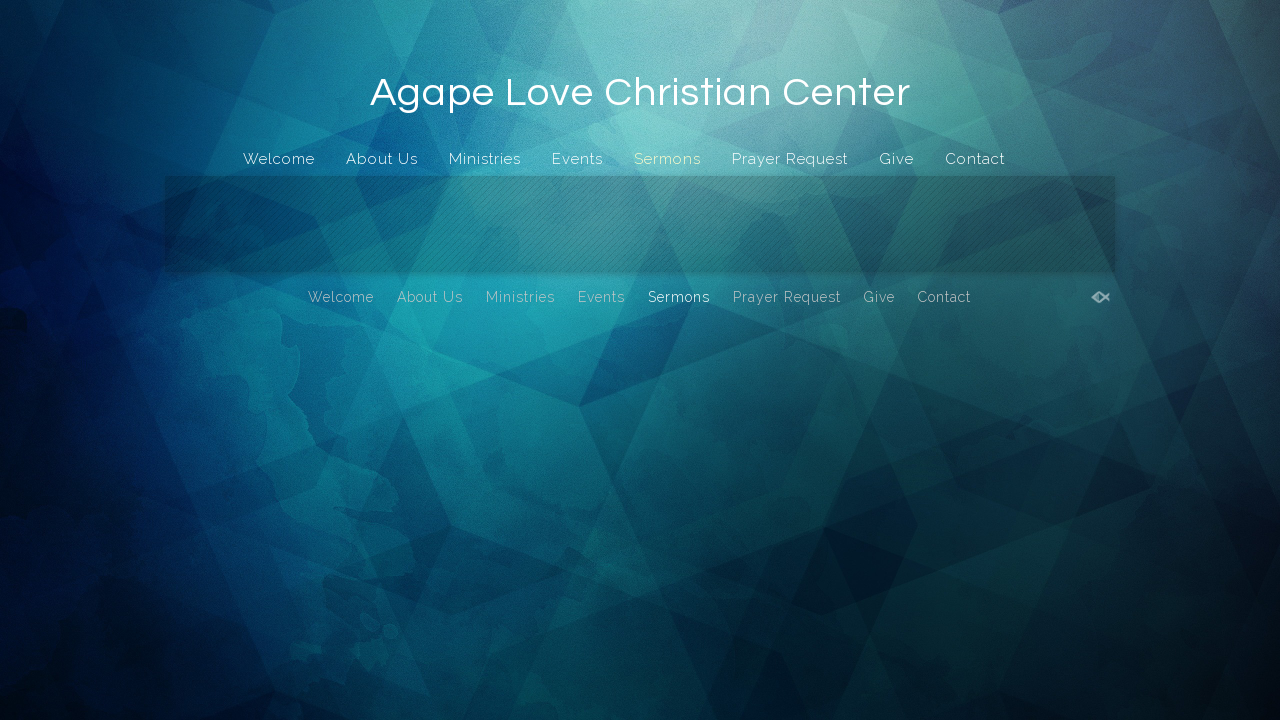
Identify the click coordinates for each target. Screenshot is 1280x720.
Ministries (485, 159)
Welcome (279, 159)
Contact (975, 159)
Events (577, 159)
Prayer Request (790, 159)
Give (896, 159)
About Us (382, 159)
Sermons (667, 159)
